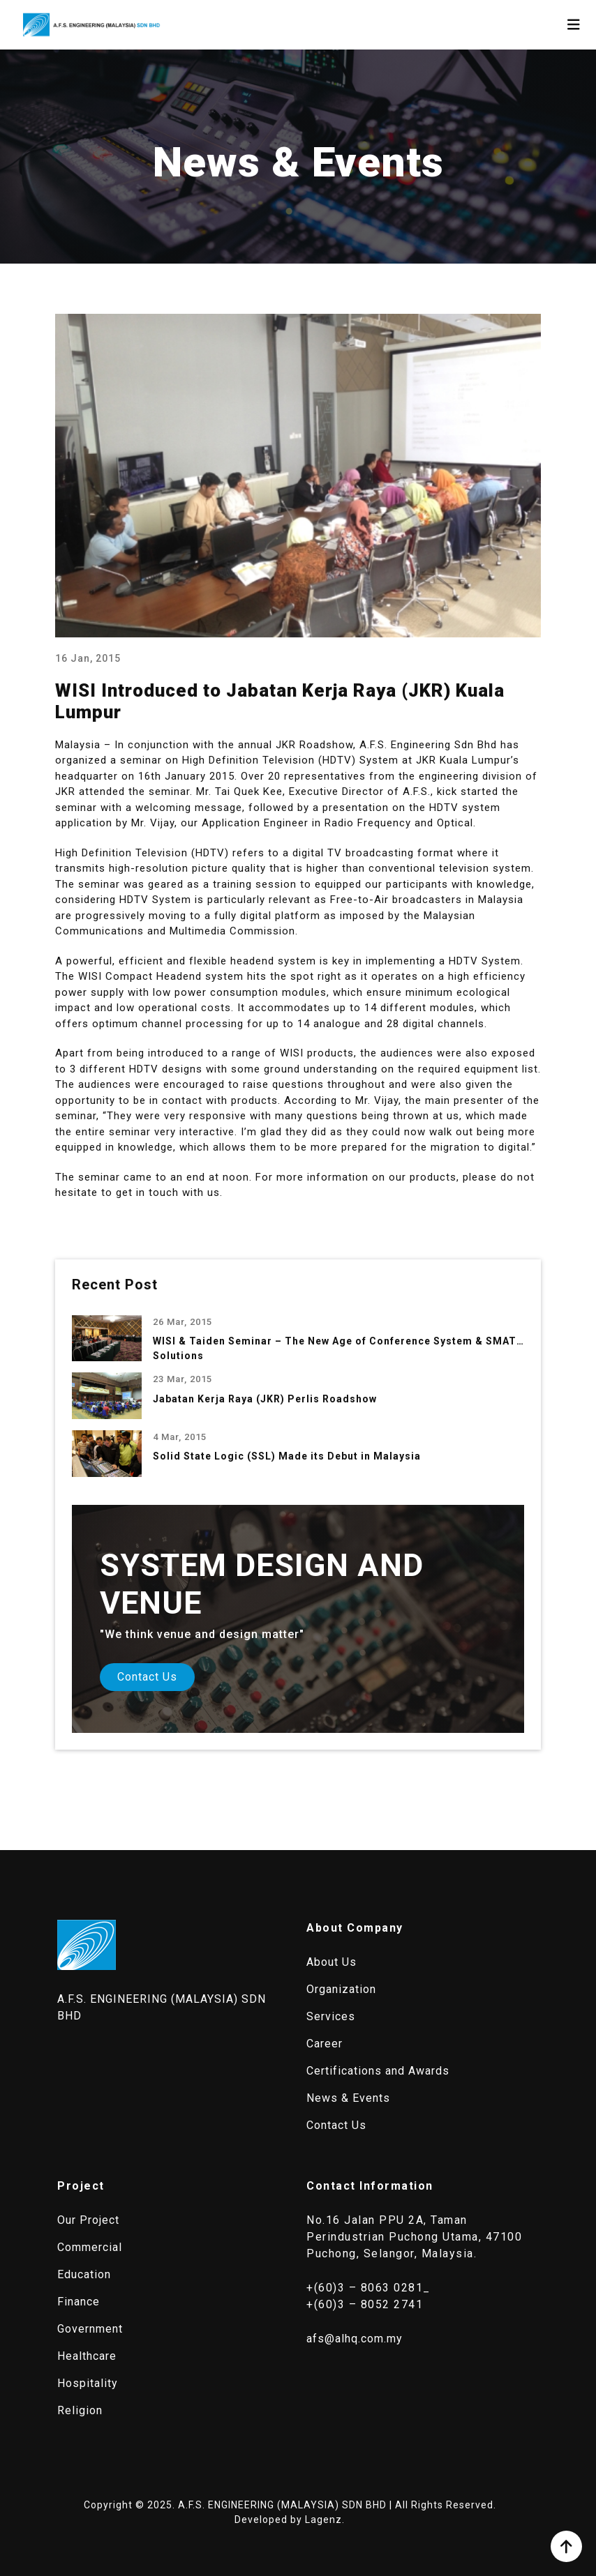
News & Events (348, 2098)
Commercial (89, 2247)
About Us (331, 1962)
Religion (80, 2410)
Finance (78, 2301)
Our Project (88, 2220)
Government (90, 2328)
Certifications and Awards (377, 2070)
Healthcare (87, 2356)
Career (324, 2043)
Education (84, 2274)
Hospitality (87, 2383)
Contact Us (147, 1676)
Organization (341, 1989)
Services (330, 2016)
